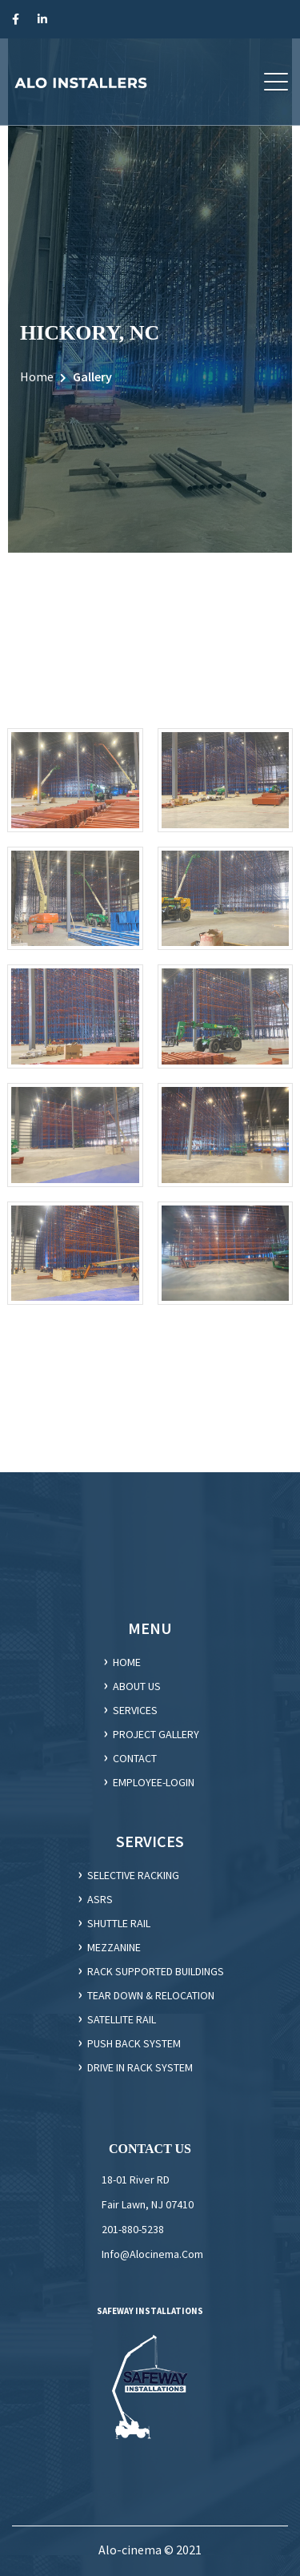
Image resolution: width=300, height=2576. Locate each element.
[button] (276, 82)
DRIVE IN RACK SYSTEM (140, 2067)
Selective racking (133, 1875)
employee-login (153, 1782)
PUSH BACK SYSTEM (134, 2043)
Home (37, 376)
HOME (127, 1662)
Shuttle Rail (118, 1923)
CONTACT (135, 1758)
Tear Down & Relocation (150, 1995)
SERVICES (135, 1710)
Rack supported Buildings (155, 1971)
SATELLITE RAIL (121, 2019)
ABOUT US (137, 1686)
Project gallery (156, 1734)
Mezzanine (114, 1947)
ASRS (100, 1899)
